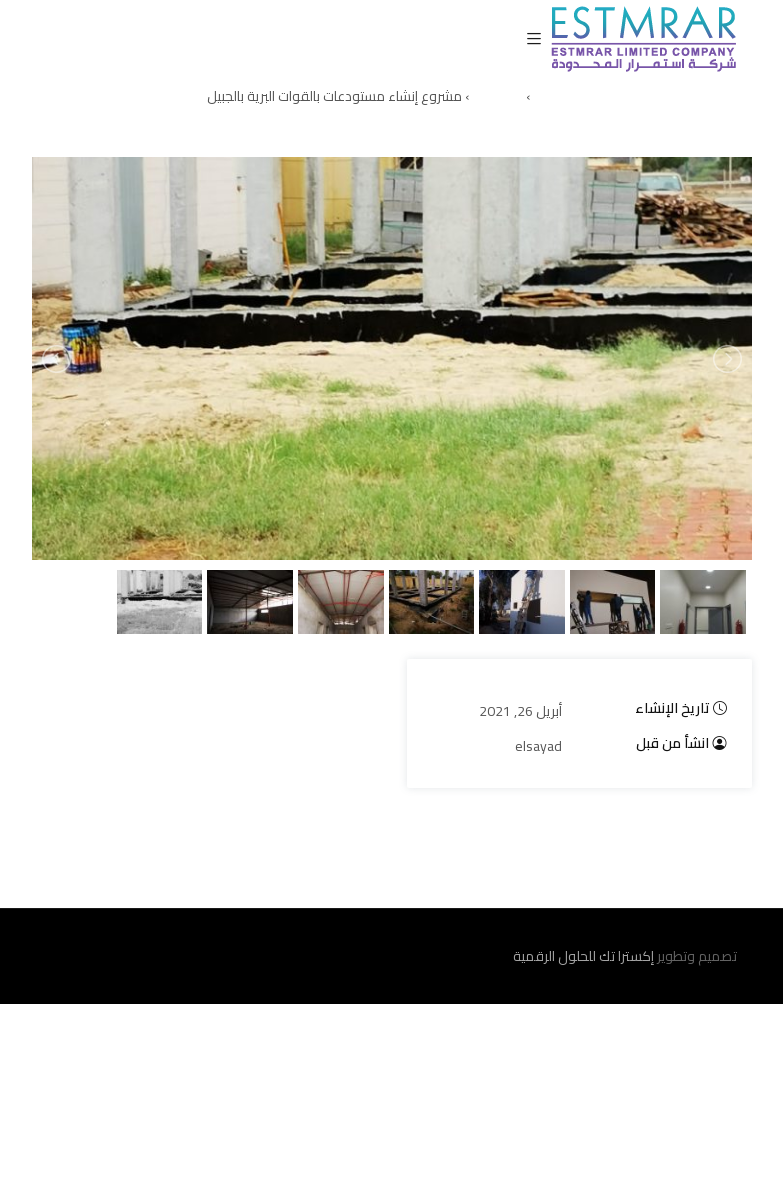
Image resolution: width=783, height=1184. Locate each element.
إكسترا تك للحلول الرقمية (583, 956)
